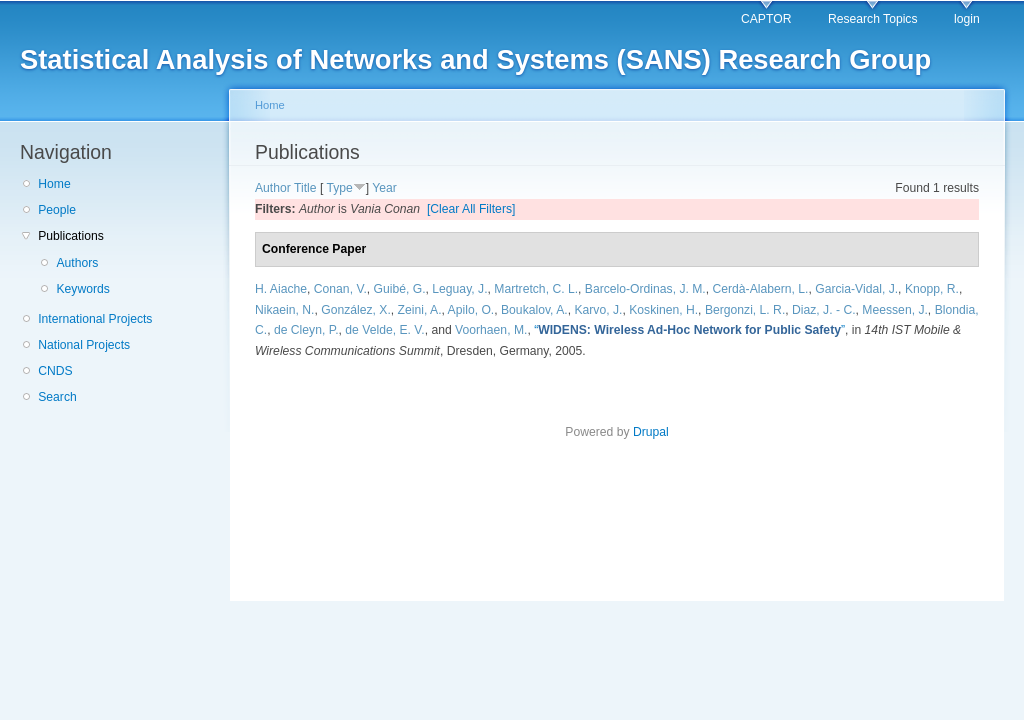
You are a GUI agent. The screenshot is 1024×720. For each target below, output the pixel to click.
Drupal (651, 432)
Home (54, 184)
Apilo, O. (471, 310)
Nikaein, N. (284, 310)
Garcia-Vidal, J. (856, 289)
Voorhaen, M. (491, 330)
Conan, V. (340, 289)
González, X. (356, 310)
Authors (77, 263)
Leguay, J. (459, 289)
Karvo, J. (598, 310)
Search (57, 397)
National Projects (84, 345)
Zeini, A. (420, 310)
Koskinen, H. (663, 310)
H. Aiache (281, 289)
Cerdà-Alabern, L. (761, 289)
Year (384, 188)
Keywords (82, 289)
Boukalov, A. (534, 310)
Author (273, 188)
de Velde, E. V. (384, 330)
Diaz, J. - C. (824, 310)
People (57, 210)
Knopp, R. (932, 289)
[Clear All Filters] (471, 209)
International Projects (95, 319)
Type (339, 188)
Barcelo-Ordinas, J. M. (645, 289)
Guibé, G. (400, 289)
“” (689, 330)
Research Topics (873, 19)
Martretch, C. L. (536, 289)
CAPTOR (766, 19)
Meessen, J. (895, 310)
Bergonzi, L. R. (745, 310)
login (967, 19)
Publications (71, 236)
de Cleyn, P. (306, 330)
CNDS (55, 371)
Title (305, 188)
